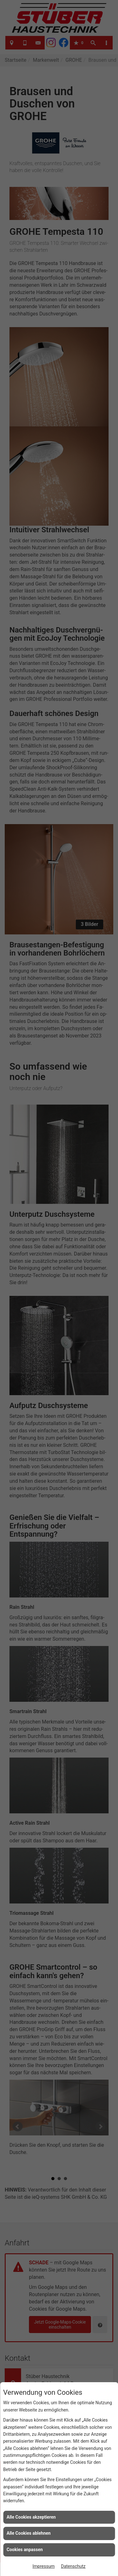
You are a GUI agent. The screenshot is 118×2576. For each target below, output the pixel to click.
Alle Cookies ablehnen (29, 2533)
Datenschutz (73, 2566)
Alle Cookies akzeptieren (31, 2517)
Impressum (43, 2566)
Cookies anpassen (25, 2549)
